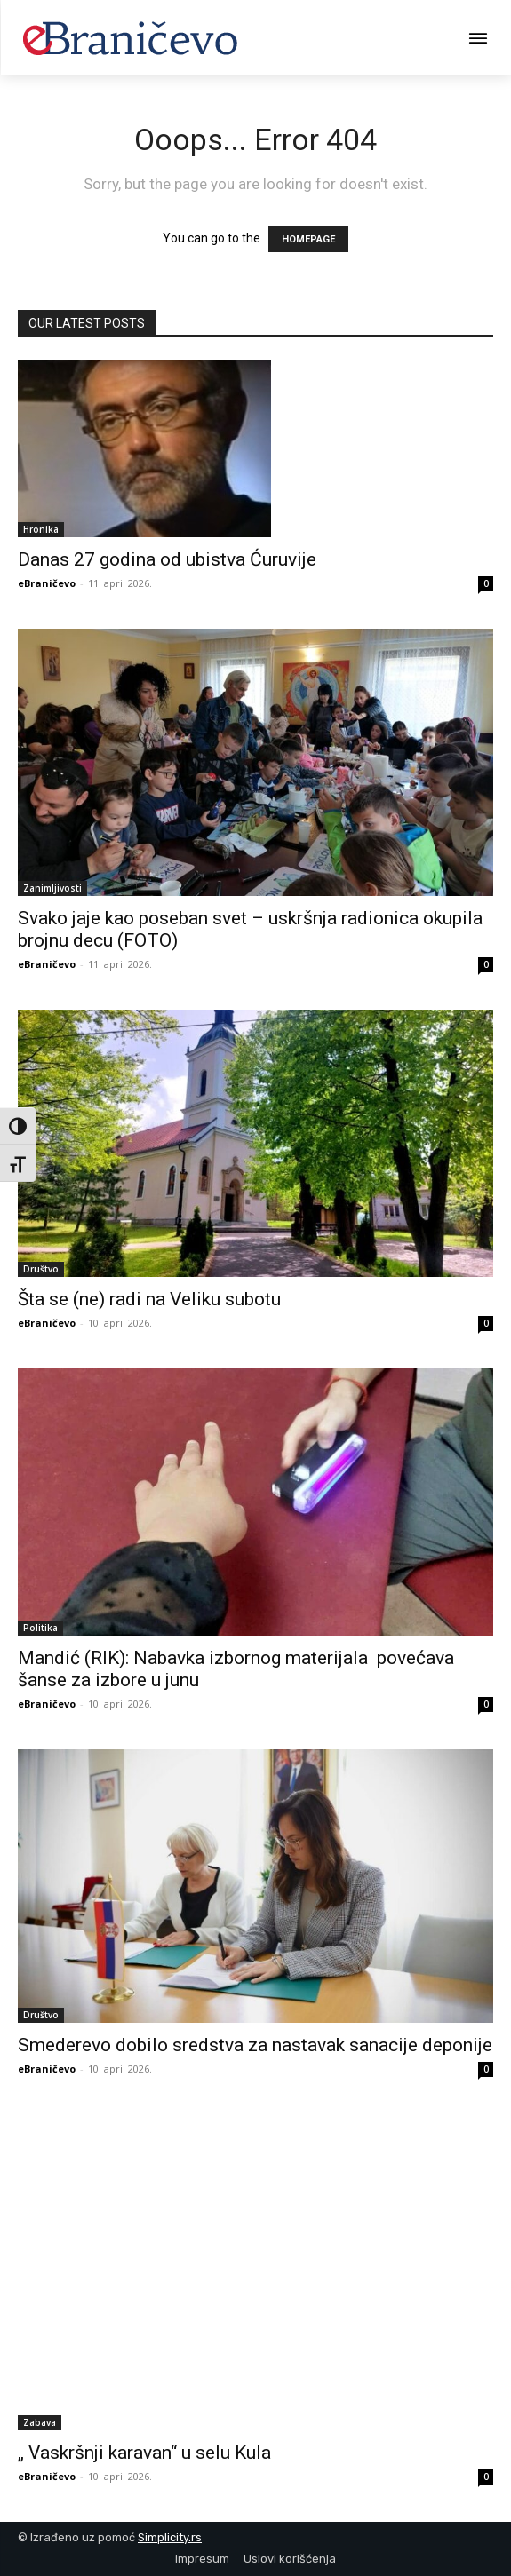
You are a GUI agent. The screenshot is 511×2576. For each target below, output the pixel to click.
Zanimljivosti (52, 888)
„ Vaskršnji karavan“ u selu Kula (144, 2452)
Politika (40, 1627)
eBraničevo (47, 583)
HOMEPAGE (308, 239)
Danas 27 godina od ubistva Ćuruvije (167, 559)
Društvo (41, 1269)
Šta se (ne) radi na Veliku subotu (149, 1299)
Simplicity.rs (170, 2537)
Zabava (39, 2422)
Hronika (41, 529)
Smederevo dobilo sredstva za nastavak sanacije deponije (255, 2045)
